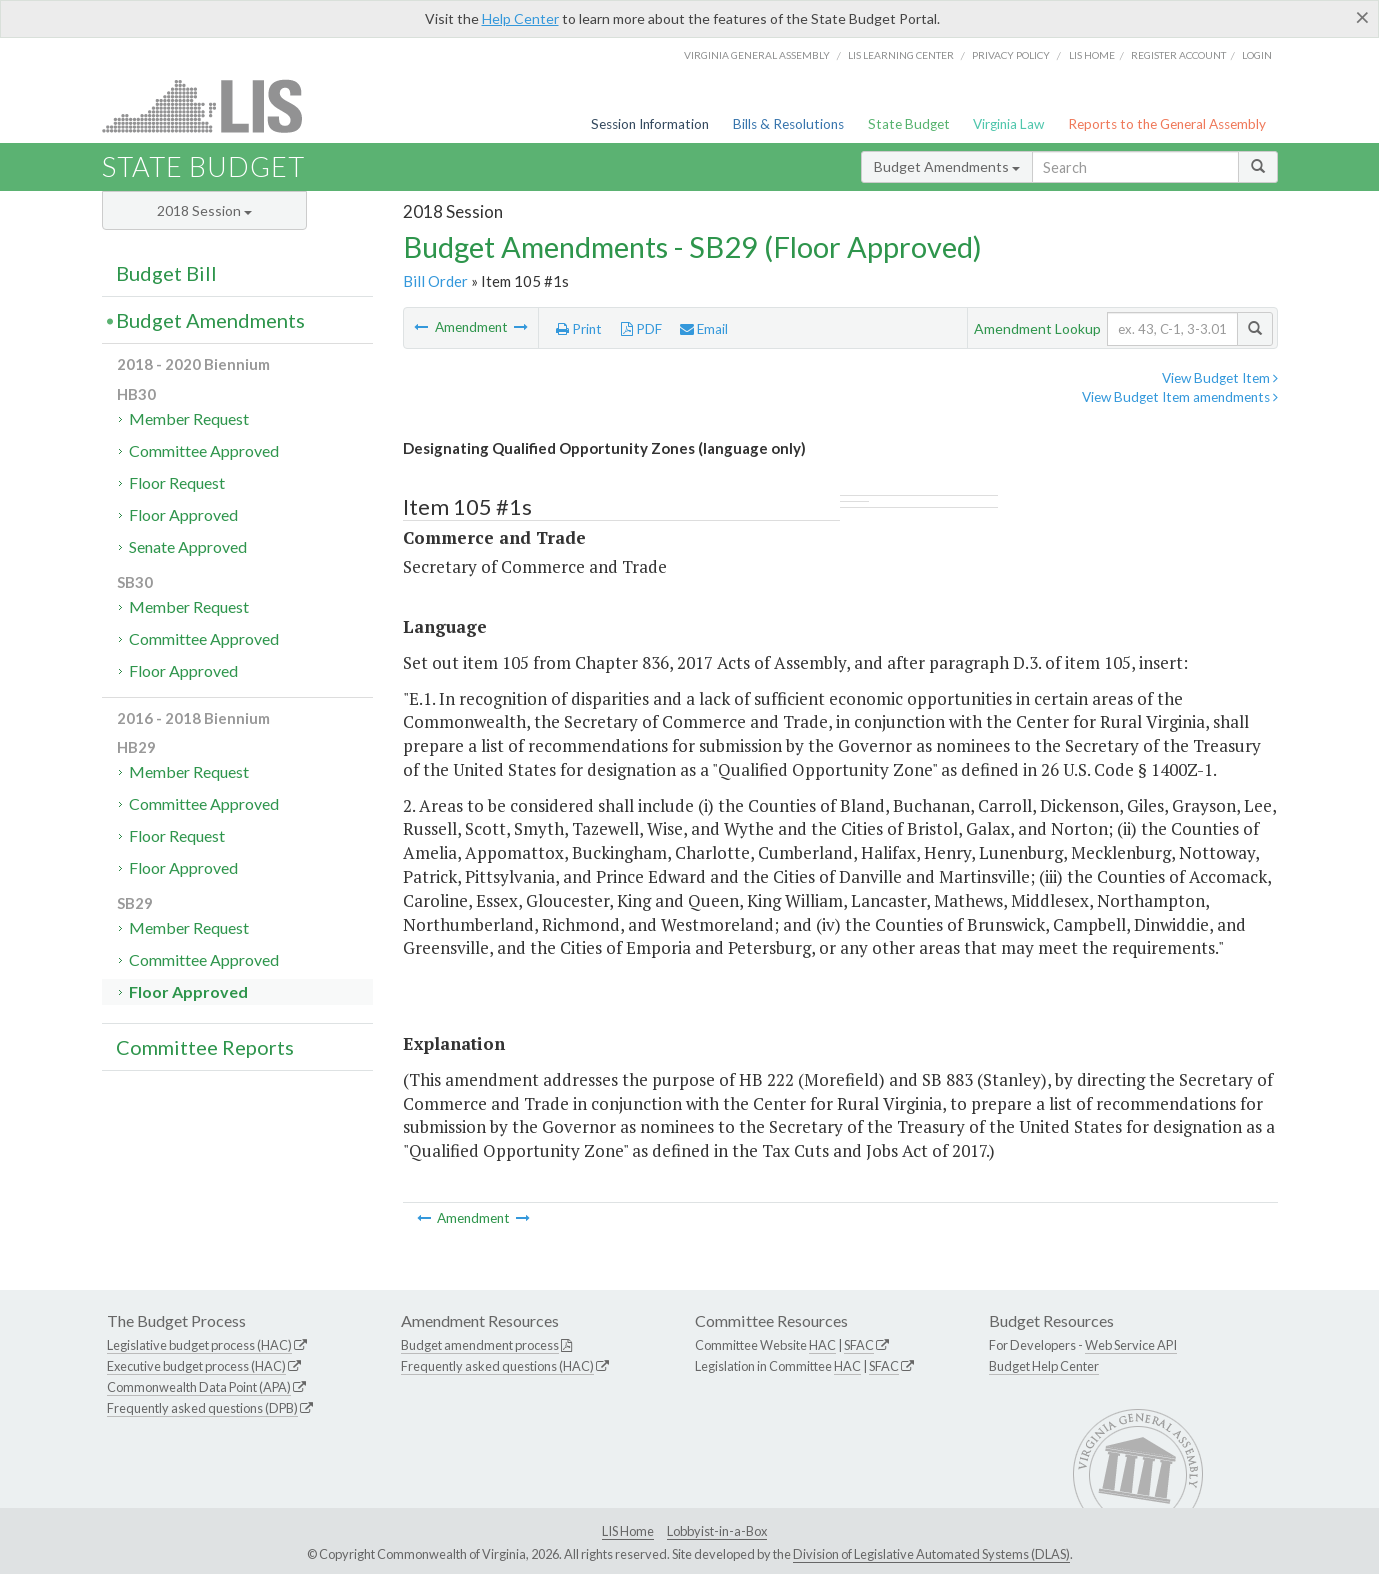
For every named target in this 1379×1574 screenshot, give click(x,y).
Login (1257, 55)
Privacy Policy (1011, 55)
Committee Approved (204, 450)
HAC (822, 1345)
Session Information (650, 124)
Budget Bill (166, 273)
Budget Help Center (1044, 1366)
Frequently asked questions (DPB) (202, 1408)
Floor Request (177, 482)
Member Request (189, 418)
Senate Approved (188, 546)
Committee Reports (205, 1047)
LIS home (1092, 55)
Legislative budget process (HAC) (199, 1345)
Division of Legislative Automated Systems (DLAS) (931, 1554)
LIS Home (628, 1531)
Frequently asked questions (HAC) (497, 1366)
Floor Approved (183, 514)
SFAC (859, 1345)
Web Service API (1131, 1345)
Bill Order (435, 281)
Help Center (520, 18)
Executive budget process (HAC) (196, 1366)
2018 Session (204, 210)
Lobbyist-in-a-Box (717, 1531)
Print (579, 329)
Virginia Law (1008, 124)
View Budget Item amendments (1180, 397)
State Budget (909, 124)
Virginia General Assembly (757, 55)
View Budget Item (1220, 378)
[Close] (1362, 17)
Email (704, 329)
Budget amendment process (480, 1345)
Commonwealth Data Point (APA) (199, 1387)
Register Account (1178, 55)
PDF (641, 329)
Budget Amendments (947, 166)
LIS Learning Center (901, 55)
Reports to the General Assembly (1167, 124)
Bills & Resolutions (788, 124)
